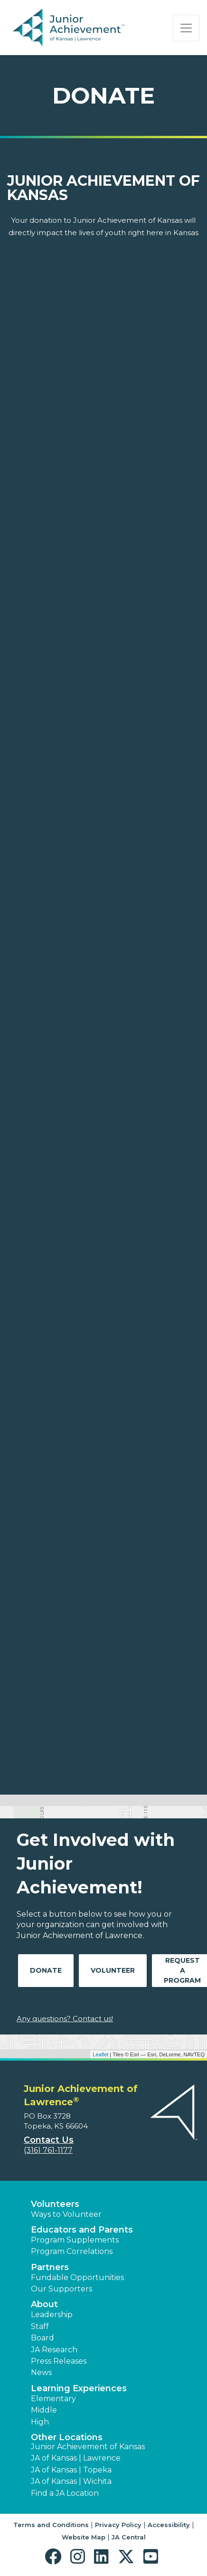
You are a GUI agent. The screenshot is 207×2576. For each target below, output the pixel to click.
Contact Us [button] (49, 2140)
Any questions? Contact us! (65, 2018)
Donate (46, 1970)
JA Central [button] (129, 2537)
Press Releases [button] (58, 2361)
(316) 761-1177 (48, 2150)
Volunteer (113, 1970)
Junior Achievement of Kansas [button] (88, 2446)
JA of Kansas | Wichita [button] (71, 2481)
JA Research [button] (54, 2349)
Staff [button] (40, 2326)
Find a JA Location (65, 2493)
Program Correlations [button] (72, 2251)
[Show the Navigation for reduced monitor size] (186, 28)
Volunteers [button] (55, 2204)
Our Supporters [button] (61, 2288)
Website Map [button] (83, 2537)
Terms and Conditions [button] (51, 2524)
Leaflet (100, 2054)
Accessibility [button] (169, 2524)
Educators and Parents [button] (82, 2229)
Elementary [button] (53, 2398)
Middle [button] (44, 2409)
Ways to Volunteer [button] (66, 2214)
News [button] (41, 2372)
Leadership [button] (52, 2314)
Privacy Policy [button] (118, 2524)
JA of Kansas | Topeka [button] (71, 2469)
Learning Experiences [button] (79, 2388)
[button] (55, 2557)
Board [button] (42, 2337)
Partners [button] (50, 2267)
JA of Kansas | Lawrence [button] (76, 2457)
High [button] (40, 2421)
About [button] (44, 2304)
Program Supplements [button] (75, 2239)
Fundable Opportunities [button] (77, 2277)
